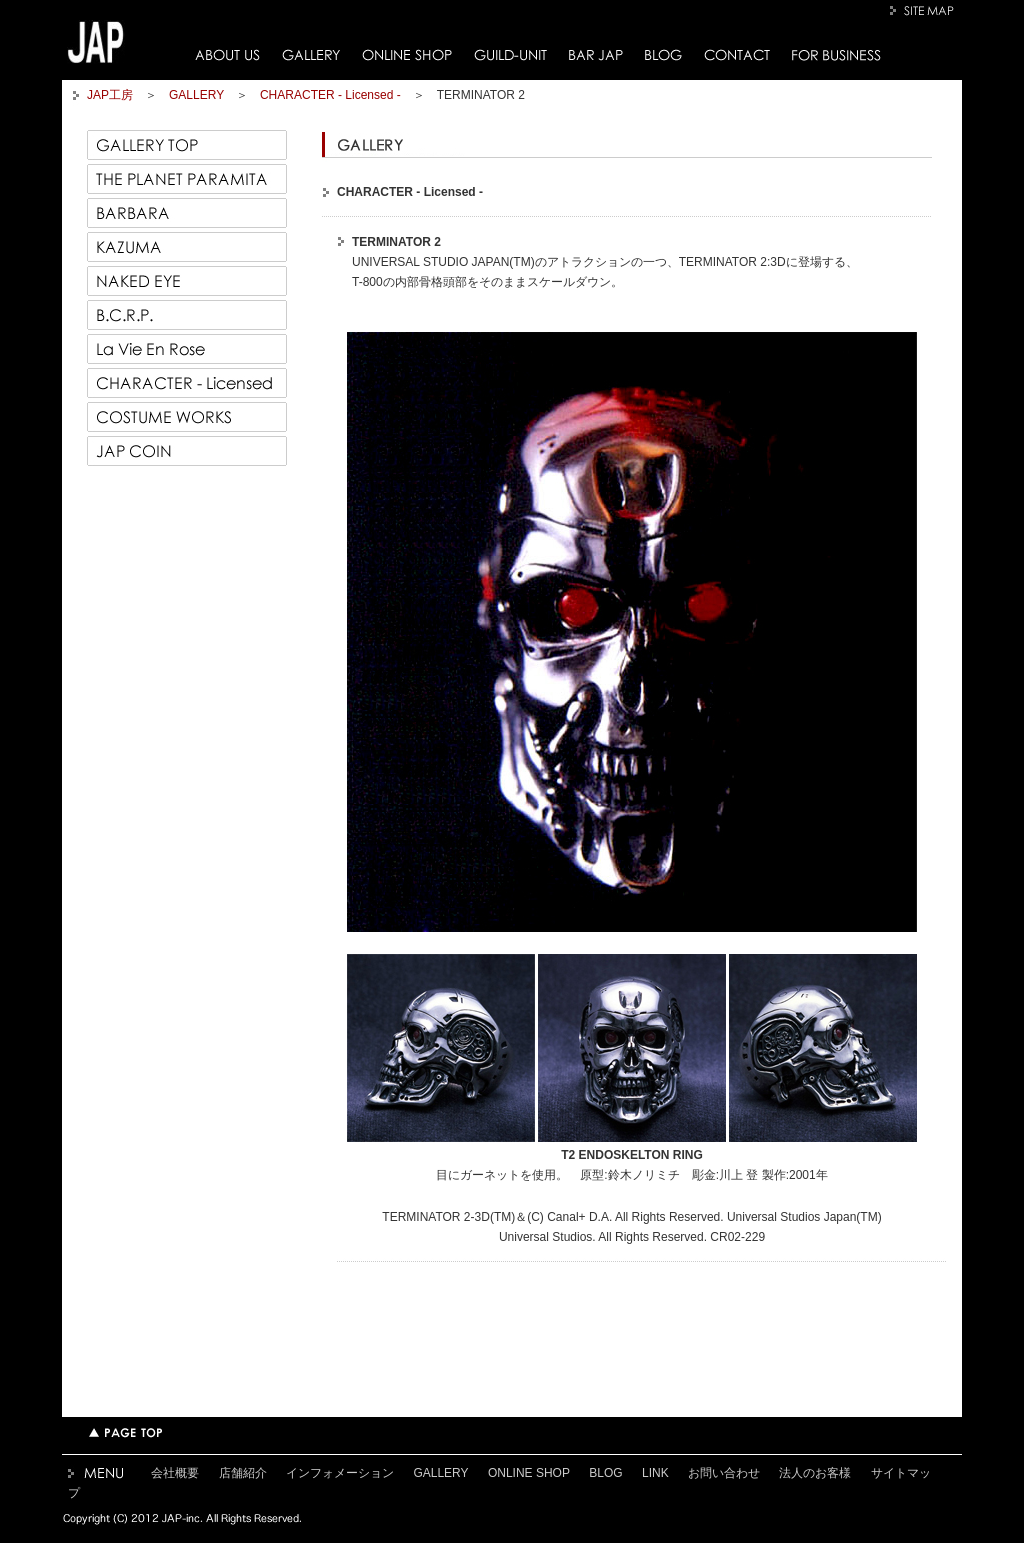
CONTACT (737, 55)
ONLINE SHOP (407, 55)
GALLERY (311, 55)
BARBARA (187, 213)
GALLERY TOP (187, 145)
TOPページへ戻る (125, 1432)
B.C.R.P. (187, 315)
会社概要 (175, 1473)
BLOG (663, 55)
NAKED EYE (187, 281)
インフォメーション (340, 1473)
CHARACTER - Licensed (187, 383)
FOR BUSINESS (836, 55)
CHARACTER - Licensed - (330, 95)
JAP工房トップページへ (96, 42)
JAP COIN (187, 451)
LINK (655, 1473)
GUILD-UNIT (510, 55)
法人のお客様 (815, 1473)
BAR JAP (596, 55)
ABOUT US (227, 55)
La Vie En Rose (187, 349)
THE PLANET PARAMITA (187, 179)
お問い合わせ (724, 1473)
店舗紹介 (243, 1473)
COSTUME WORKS (187, 417)
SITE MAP (924, 10)
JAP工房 (110, 95)
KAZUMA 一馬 (187, 247)
